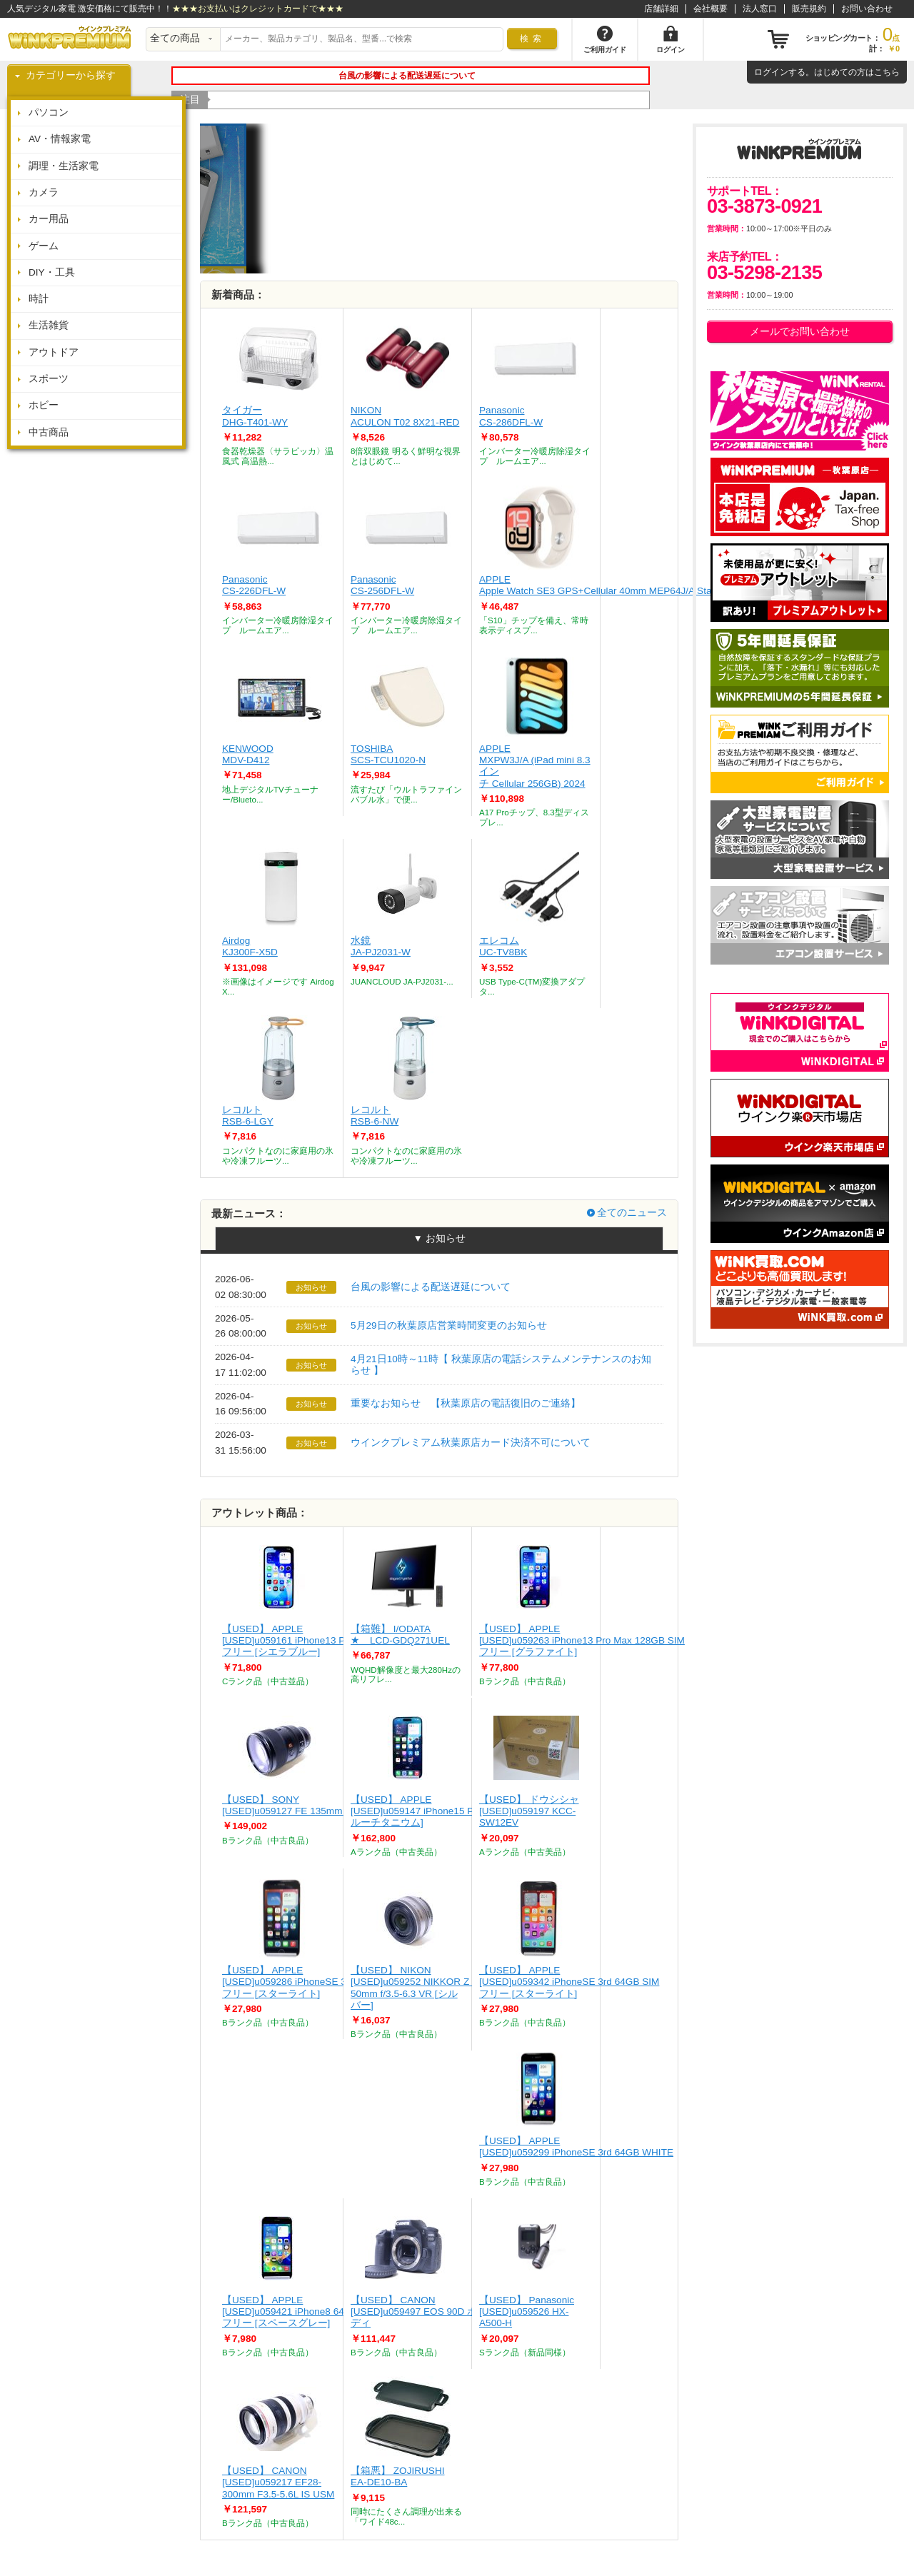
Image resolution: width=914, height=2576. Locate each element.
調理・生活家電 (64, 166)
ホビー (44, 405)
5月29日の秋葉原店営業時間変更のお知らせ (449, 1325)
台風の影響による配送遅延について (431, 1287)
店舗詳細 (661, 9)
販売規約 (809, 9)
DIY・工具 (52, 272)
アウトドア (54, 352)
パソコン (49, 112)
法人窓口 (760, 9)
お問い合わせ (867, 9)
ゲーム (44, 246)
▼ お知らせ (439, 1238)
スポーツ (49, 378)
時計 (39, 298)
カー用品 (49, 218)
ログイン (771, 72)
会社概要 (710, 9)
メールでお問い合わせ (800, 331)
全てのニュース (632, 1212)
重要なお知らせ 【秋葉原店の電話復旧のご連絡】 (466, 1403)
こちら (887, 72)
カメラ (44, 192)
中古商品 (49, 432)
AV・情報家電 (60, 139)
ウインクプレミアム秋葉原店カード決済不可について (471, 1442)
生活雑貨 (49, 325)
